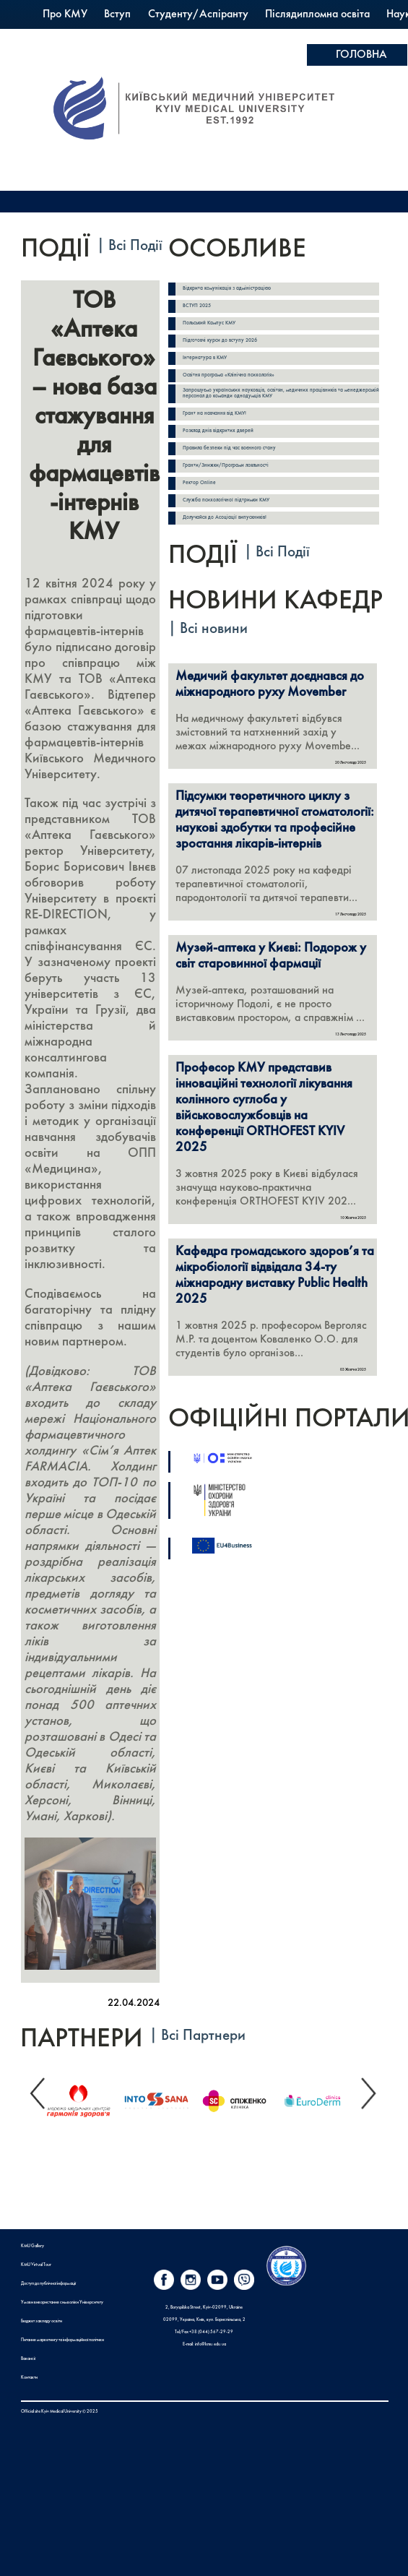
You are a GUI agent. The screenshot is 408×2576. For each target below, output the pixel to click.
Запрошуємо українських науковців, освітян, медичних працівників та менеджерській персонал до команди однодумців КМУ (281, 393)
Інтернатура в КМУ (205, 358)
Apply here (362, 126)
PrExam (317, 36)
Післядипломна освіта (317, 14)
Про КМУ (65, 14)
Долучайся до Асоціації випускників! (224, 517)
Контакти (29, 2377)
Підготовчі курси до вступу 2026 (220, 340)
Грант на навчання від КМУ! (214, 413)
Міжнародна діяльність (97, 36)
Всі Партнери (203, 2035)
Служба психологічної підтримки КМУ (226, 500)
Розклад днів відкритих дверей (218, 431)
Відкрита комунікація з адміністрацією (227, 288)
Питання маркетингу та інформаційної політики (62, 2340)
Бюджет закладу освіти (41, 2321)
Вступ (117, 14)
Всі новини (214, 629)
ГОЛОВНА (361, 55)
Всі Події (135, 246)
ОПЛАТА (358, 76)
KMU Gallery (32, 2246)
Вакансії (28, 2358)
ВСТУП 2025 (197, 306)
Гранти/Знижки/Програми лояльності (226, 465)
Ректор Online (199, 483)
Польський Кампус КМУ (225, 36)
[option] (84, 2097)
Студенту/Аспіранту (198, 14)
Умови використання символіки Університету (62, 2302)
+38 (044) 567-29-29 (211, 2332)
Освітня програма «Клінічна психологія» (228, 375)
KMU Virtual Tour (36, 2264)
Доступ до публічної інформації (48, 2283)
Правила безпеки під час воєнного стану (229, 448)
